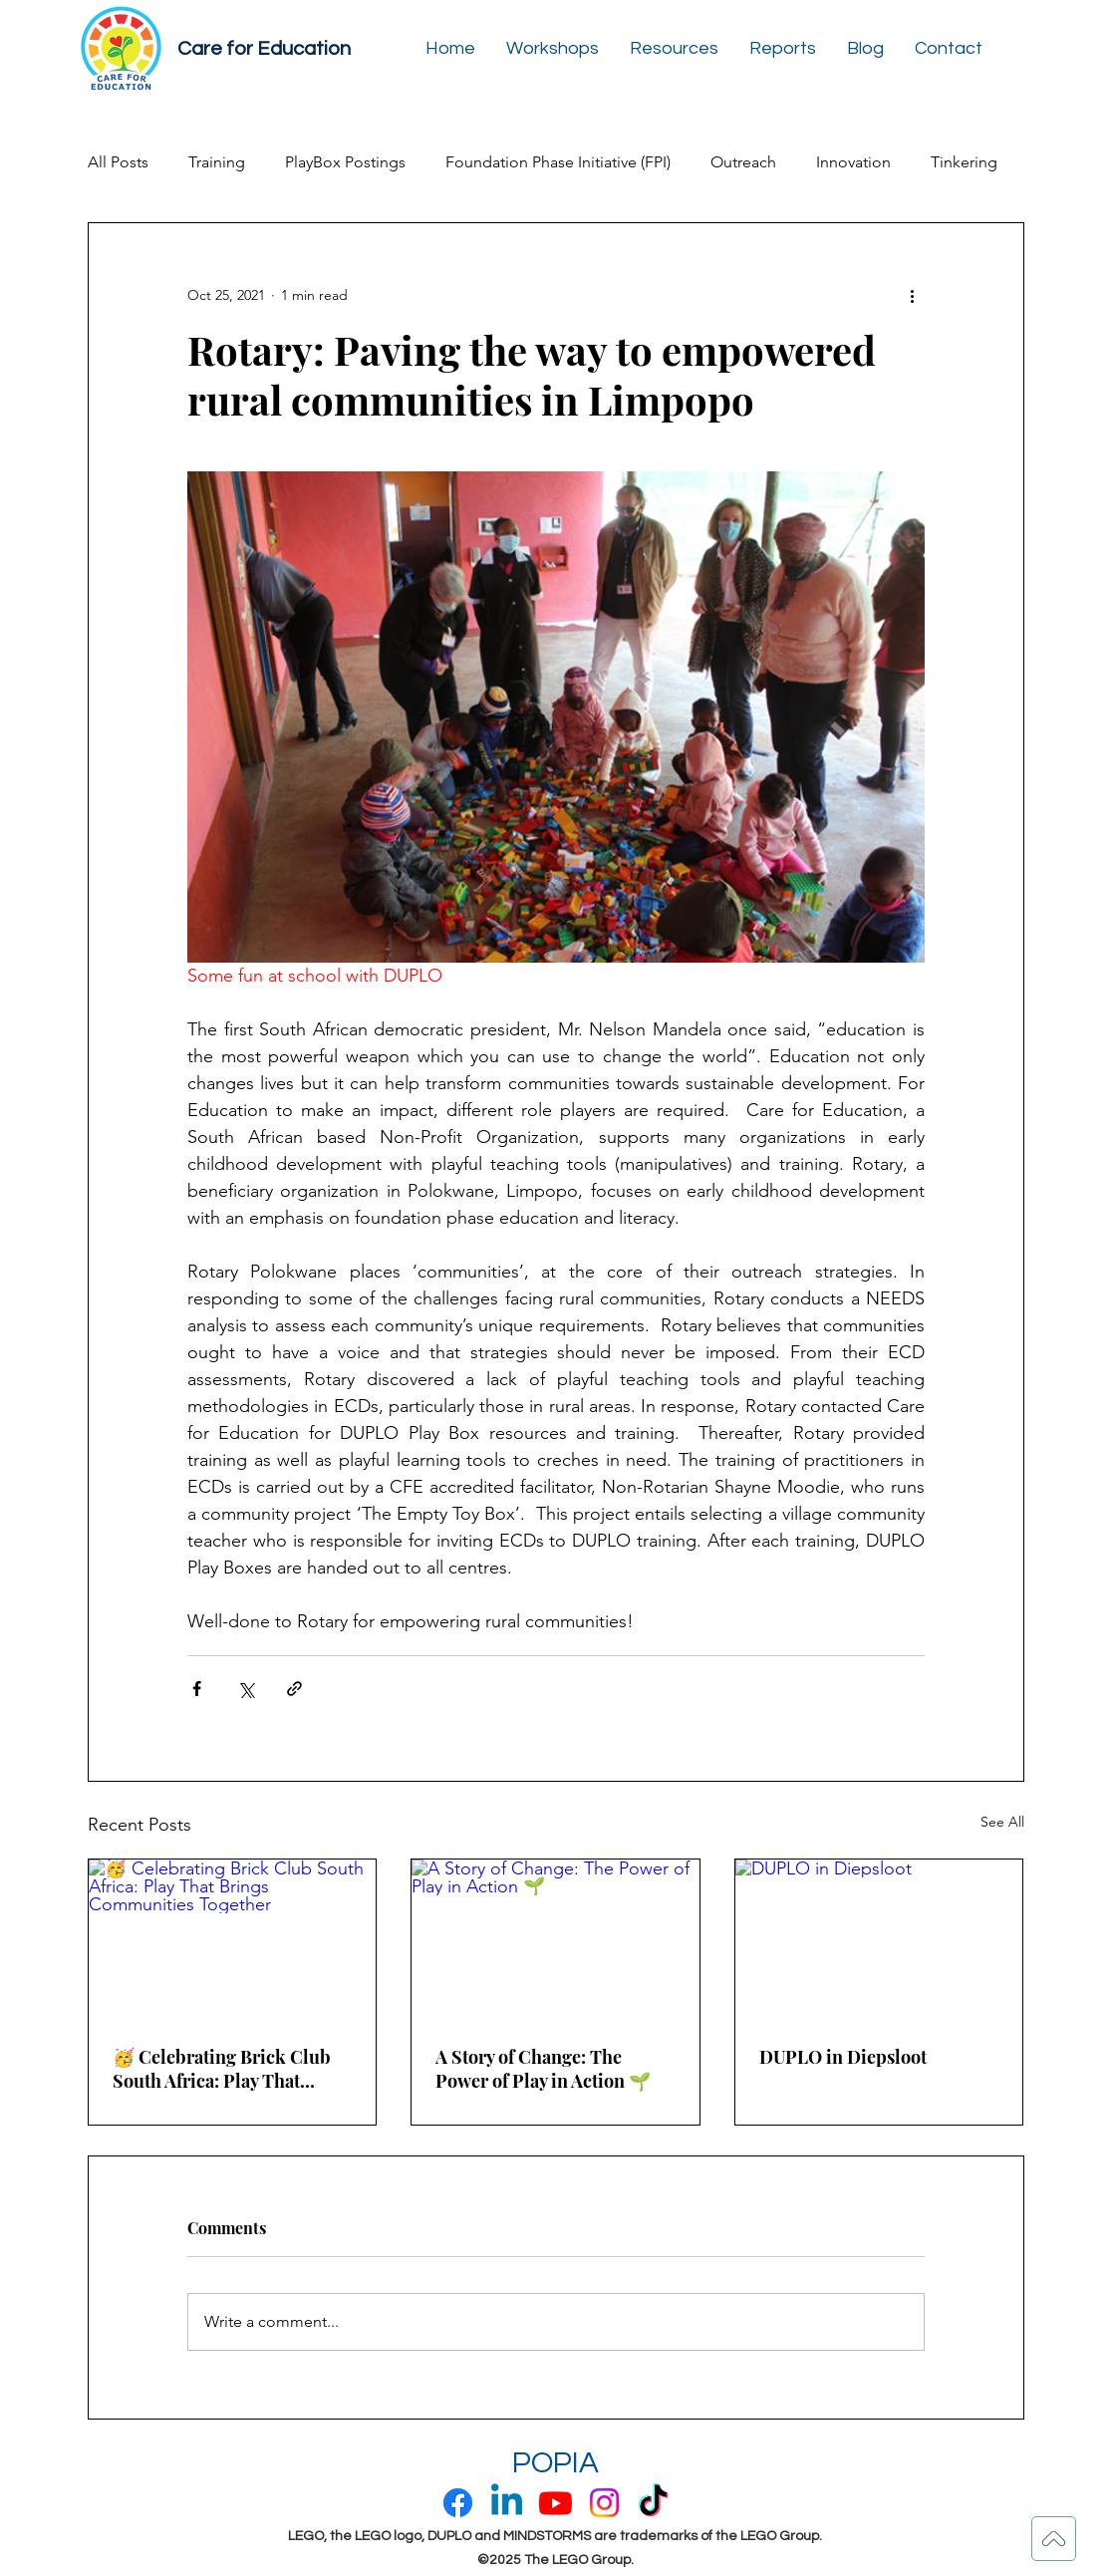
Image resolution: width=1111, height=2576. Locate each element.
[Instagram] (604, 2502)
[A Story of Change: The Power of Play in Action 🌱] (555, 1940)
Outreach (743, 161)
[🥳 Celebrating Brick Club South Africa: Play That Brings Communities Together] (233, 1940)
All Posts (118, 161)
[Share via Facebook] (196, 1688)
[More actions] (913, 295)
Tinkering (964, 161)
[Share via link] (294, 1688)
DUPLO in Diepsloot (843, 2057)
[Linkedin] (506, 2502)
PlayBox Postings (345, 161)
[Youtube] (555, 2502)
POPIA (555, 2462)
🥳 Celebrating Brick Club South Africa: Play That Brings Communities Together (222, 2069)
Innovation (853, 161)
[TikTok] (653, 2502)
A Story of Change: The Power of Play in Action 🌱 (543, 2069)
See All (1002, 1822)
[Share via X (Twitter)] (245, 1688)
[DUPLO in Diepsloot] (879, 1940)
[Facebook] (457, 2502)
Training (216, 161)
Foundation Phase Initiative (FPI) (558, 161)
